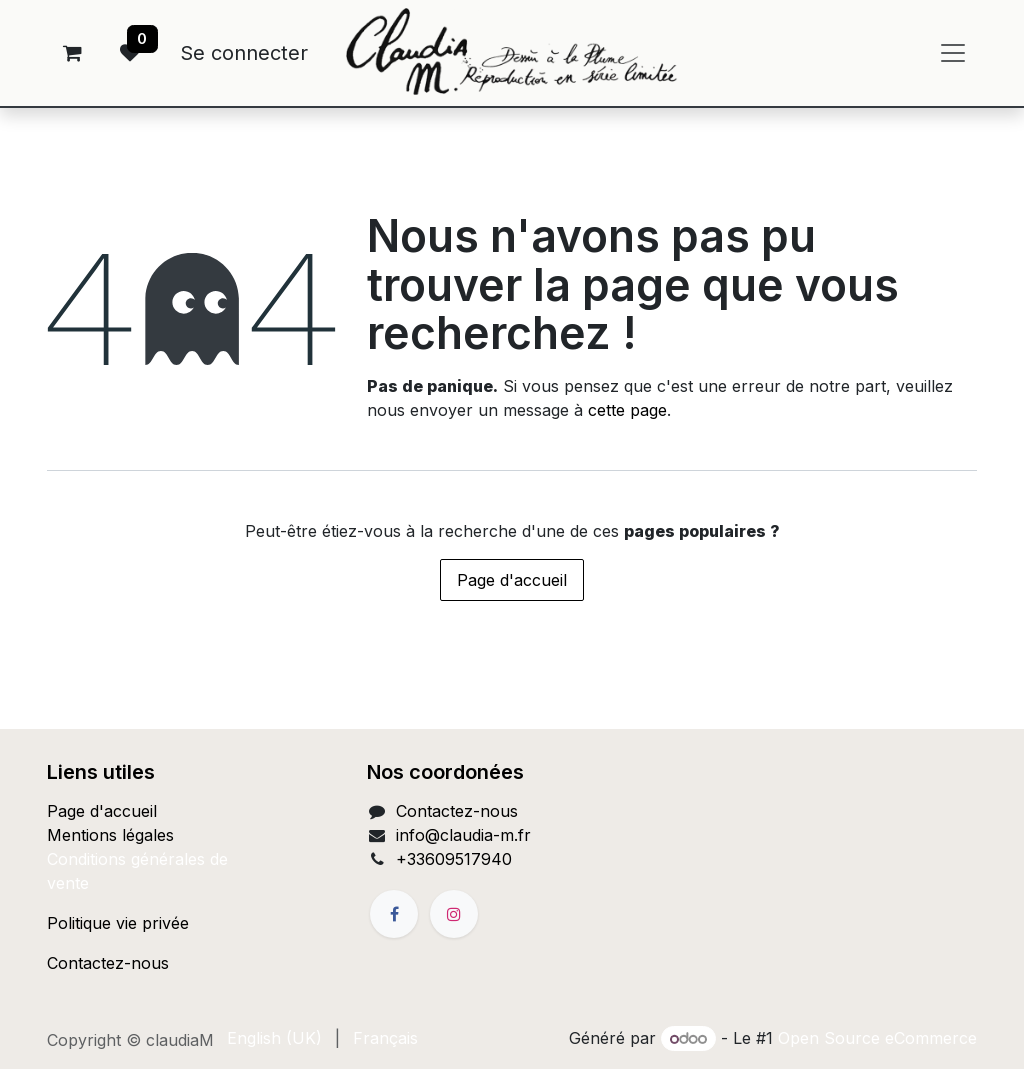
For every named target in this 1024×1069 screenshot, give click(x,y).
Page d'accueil (512, 580)
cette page (627, 410)
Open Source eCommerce (877, 1038)
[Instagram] (454, 914)
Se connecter (244, 53)
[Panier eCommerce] (72, 53)
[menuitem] (274, 1038)
